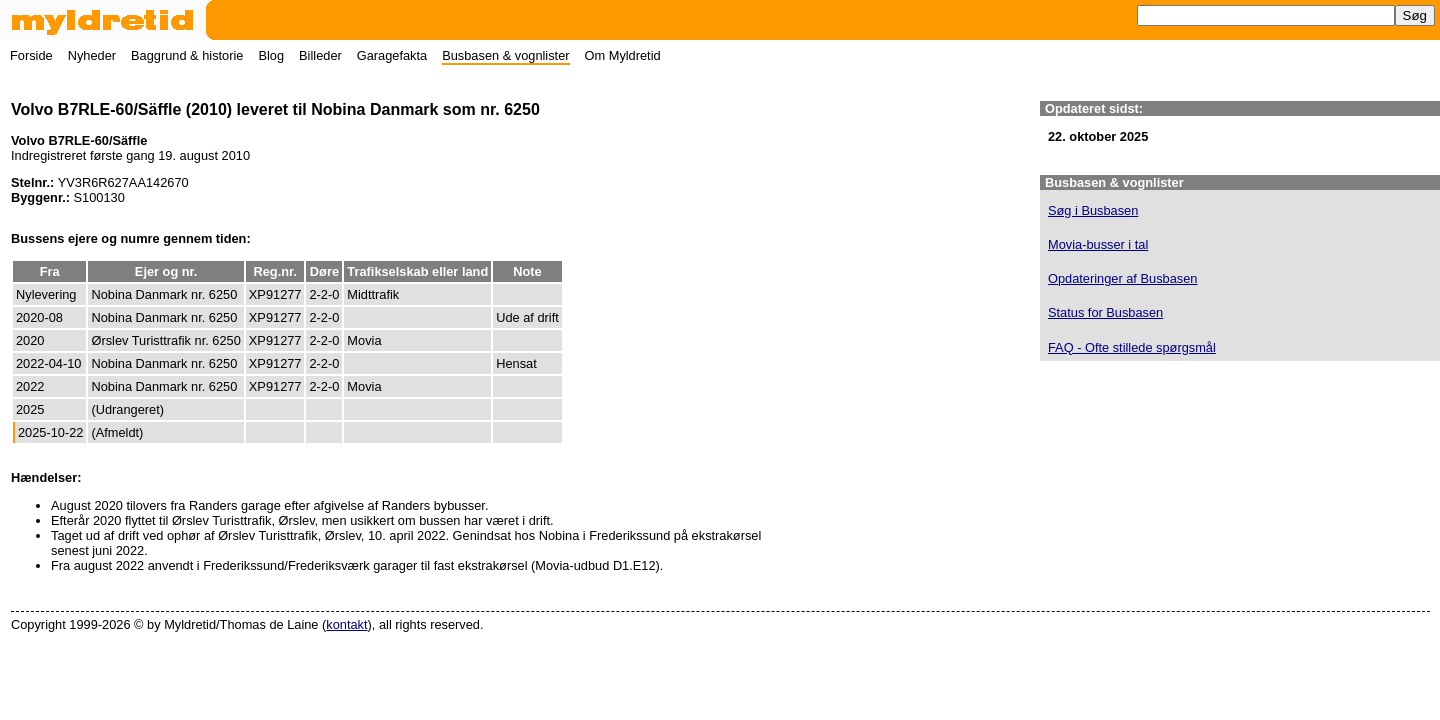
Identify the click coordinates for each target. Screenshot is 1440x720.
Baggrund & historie (187, 55)
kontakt (346, 624)
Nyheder (92, 55)
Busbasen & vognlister (505, 55)
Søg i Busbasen (1093, 210)
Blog (271, 55)
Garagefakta (392, 55)
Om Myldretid (623, 55)
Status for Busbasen (1105, 312)
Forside (31, 55)
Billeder (320, 55)
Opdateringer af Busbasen (1122, 278)
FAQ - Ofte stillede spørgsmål (1132, 347)
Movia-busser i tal (1098, 244)
